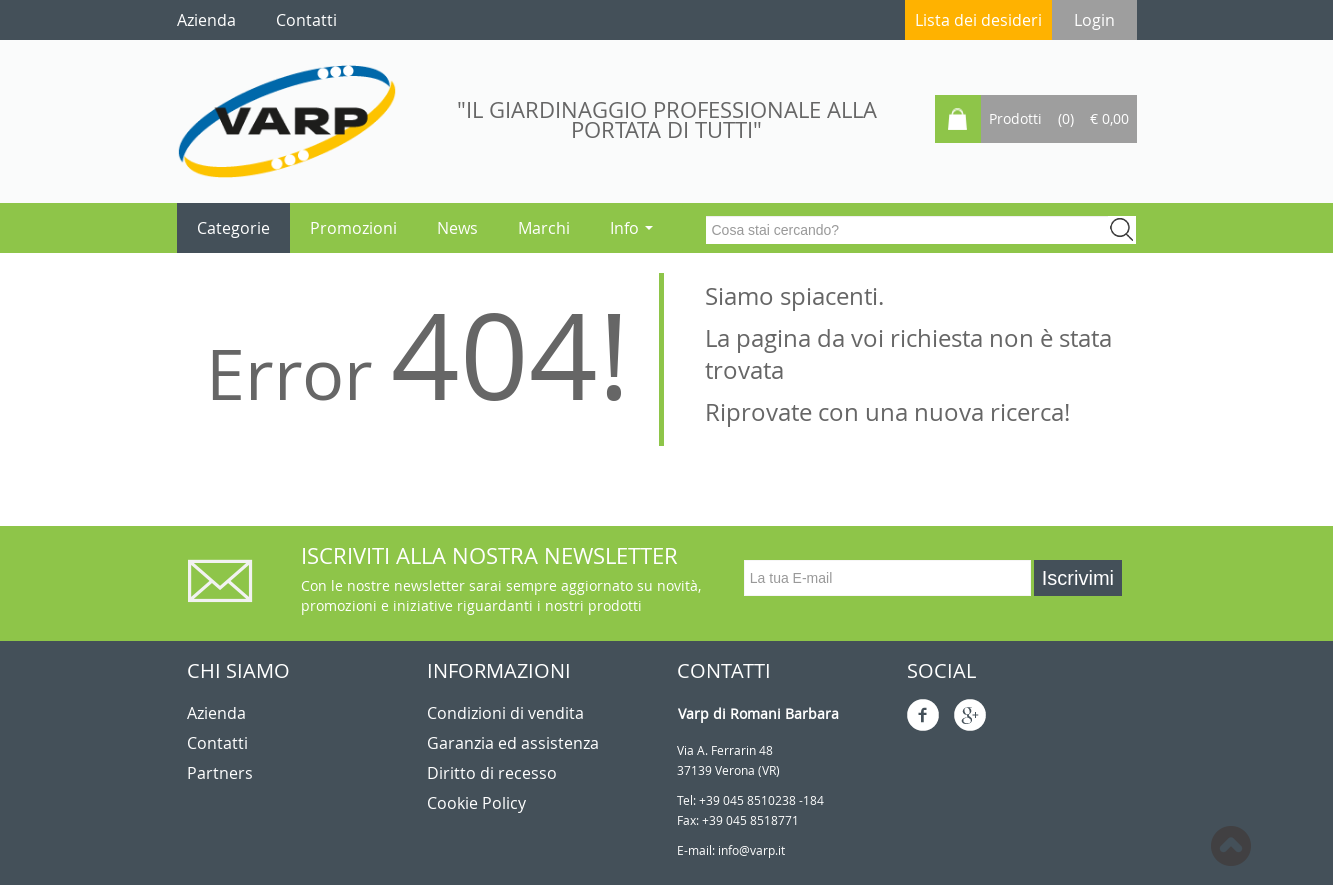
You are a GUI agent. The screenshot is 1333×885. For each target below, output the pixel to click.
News (457, 228)
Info (631, 228)
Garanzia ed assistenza (513, 743)
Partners (220, 773)
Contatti (217, 743)
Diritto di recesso (492, 773)
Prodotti (1015, 118)
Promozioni (353, 228)
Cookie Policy (476, 803)
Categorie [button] (233, 228)
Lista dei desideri (978, 20)
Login (1094, 20)
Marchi (544, 228)
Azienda (216, 713)
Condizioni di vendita (505, 713)
